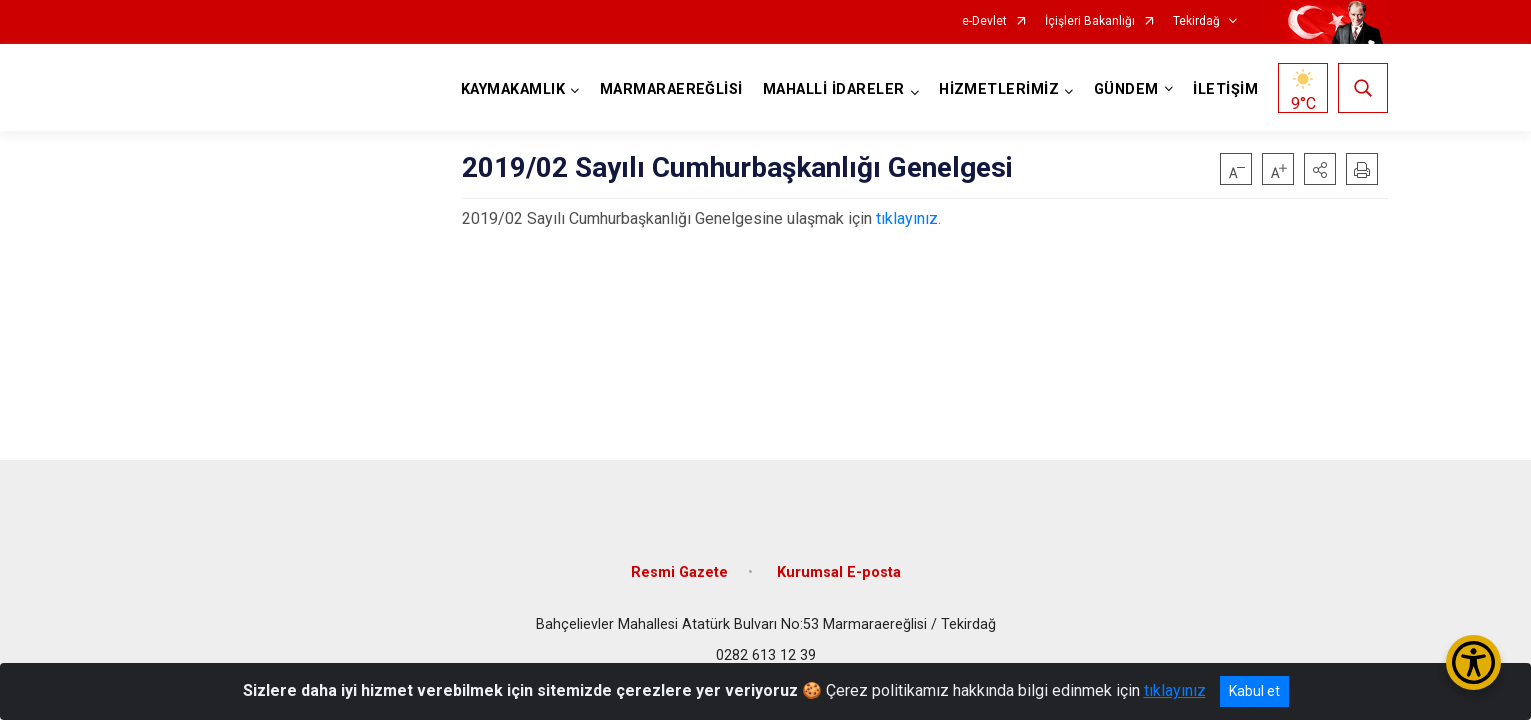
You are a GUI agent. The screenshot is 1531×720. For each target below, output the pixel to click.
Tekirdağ (1196, 21)
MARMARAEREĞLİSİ (671, 89)
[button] (1320, 169)
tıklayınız (1175, 690)
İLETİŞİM (1225, 89)
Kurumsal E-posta (839, 572)
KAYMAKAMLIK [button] (513, 89)
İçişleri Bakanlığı (1090, 21)
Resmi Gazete (679, 572)
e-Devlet (984, 21)
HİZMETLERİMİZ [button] (999, 89)
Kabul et (1254, 691)
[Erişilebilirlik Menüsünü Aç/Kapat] (1473, 662)
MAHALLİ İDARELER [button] (834, 89)
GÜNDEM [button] (1126, 89)
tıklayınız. (908, 218)
